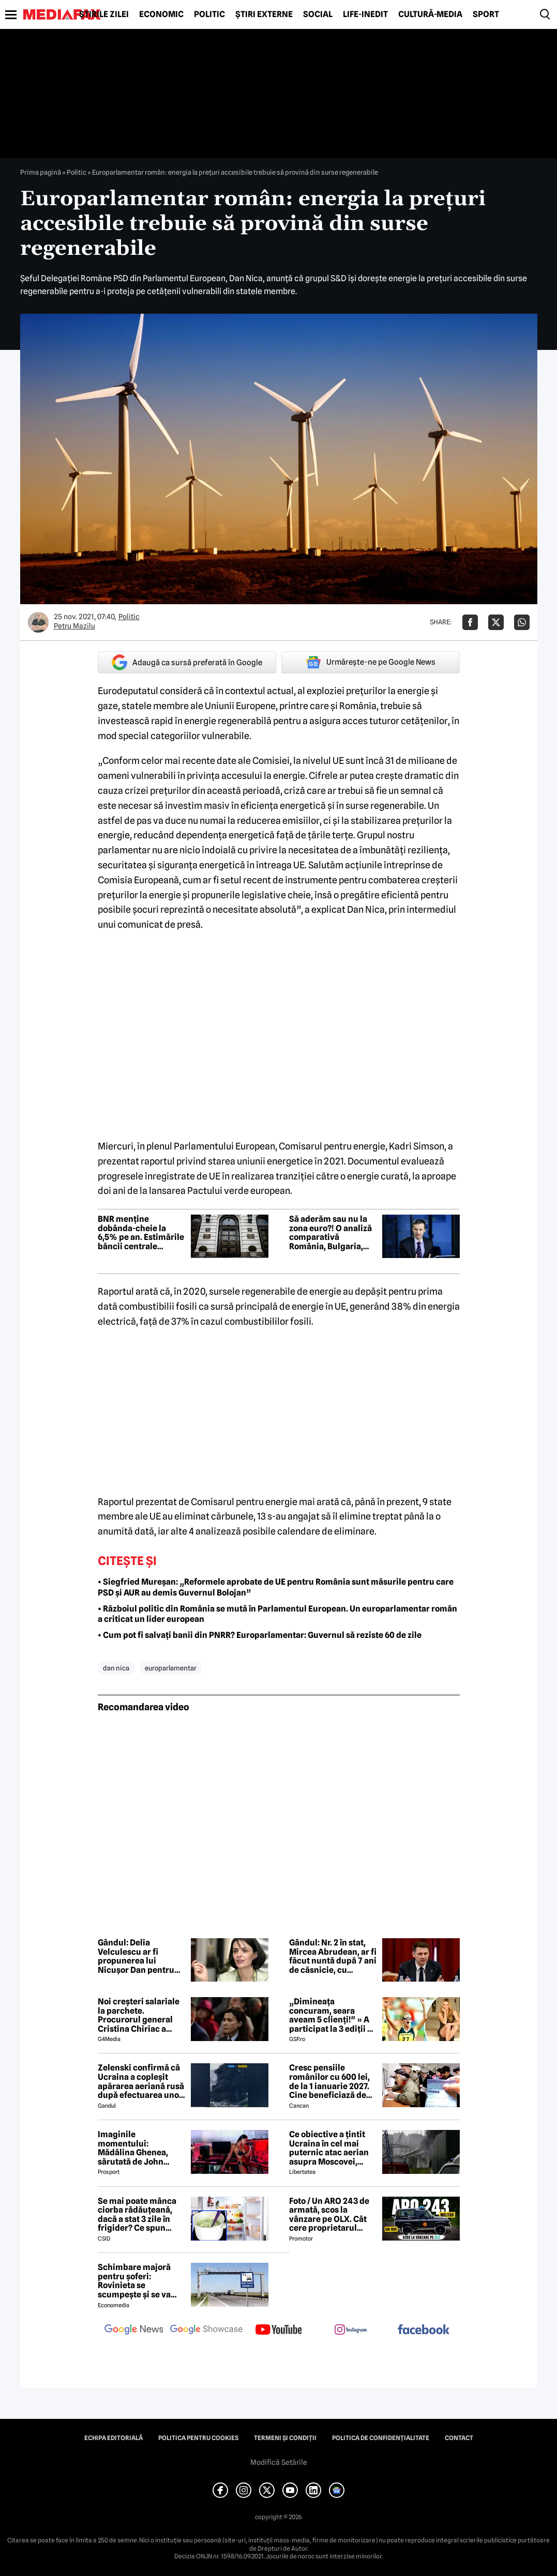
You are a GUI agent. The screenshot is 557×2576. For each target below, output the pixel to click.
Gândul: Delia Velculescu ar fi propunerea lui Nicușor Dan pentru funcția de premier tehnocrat (136, 1956)
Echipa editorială (113, 2438)
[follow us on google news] (134, 2330)
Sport (486, 14)
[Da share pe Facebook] (470, 622)
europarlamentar (171, 1668)
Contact (459, 2438)
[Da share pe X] (496, 622)
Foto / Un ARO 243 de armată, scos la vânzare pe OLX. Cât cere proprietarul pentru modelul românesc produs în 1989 (329, 2215)
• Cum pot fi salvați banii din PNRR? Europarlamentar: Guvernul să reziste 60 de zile (259, 1635)
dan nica (116, 1668)
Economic (161, 14)
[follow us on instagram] (351, 2330)
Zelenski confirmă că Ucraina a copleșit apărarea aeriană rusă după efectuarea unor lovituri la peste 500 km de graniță (141, 2081)
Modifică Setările (278, 2462)
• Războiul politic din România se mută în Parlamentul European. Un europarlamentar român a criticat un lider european (277, 1614)
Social (318, 14)
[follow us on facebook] (423, 2330)
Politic (209, 14)
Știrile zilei (104, 14)
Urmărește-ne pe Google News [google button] (370, 662)
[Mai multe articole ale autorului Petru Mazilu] (38, 622)
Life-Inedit (365, 14)
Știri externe (264, 14)
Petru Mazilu (74, 626)
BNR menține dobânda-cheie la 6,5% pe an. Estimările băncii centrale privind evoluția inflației (141, 1233)
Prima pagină (40, 172)
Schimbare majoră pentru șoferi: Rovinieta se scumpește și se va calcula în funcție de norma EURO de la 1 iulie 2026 (137, 2281)
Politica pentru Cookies (198, 2438)
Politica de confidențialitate (380, 2438)
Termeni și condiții (285, 2438)
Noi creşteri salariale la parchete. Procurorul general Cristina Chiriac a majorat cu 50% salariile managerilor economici (139, 2015)
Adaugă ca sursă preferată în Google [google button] (187, 662)
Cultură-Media (430, 14)
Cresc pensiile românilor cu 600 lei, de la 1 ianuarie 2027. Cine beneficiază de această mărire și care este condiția (332, 2081)
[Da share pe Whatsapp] (522, 622)
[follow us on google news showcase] (206, 2330)
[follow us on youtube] (279, 2330)
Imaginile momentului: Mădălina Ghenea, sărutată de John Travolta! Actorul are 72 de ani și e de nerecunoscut (138, 2148)
